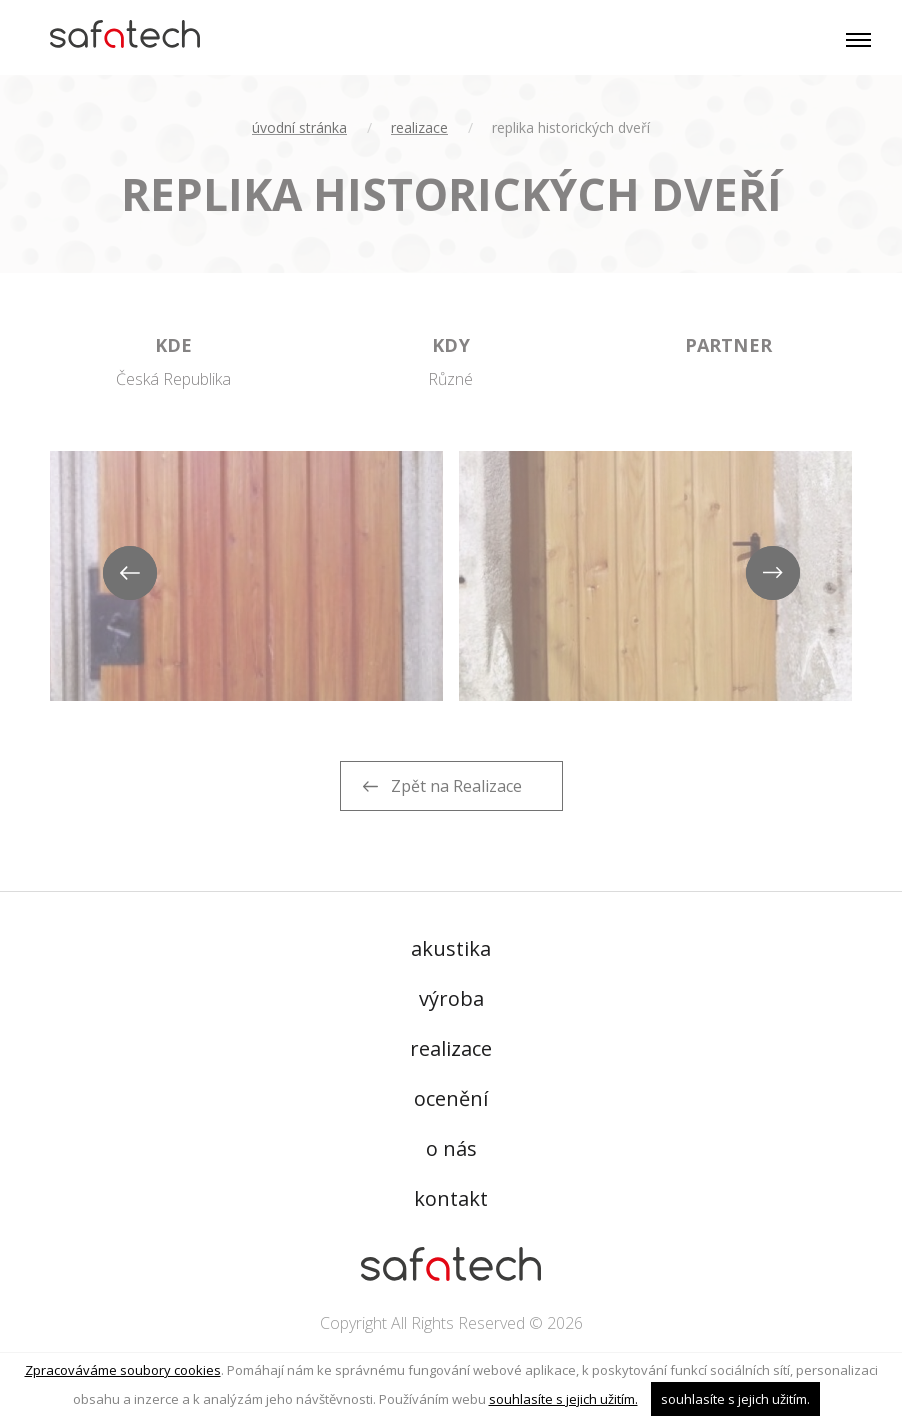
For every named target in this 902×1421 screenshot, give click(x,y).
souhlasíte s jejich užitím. (563, 1399)
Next (774, 574)
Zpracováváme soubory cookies (123, 1370)
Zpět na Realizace (456, 786)
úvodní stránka (299, 127)
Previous (128, 574)
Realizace (419, 127)
